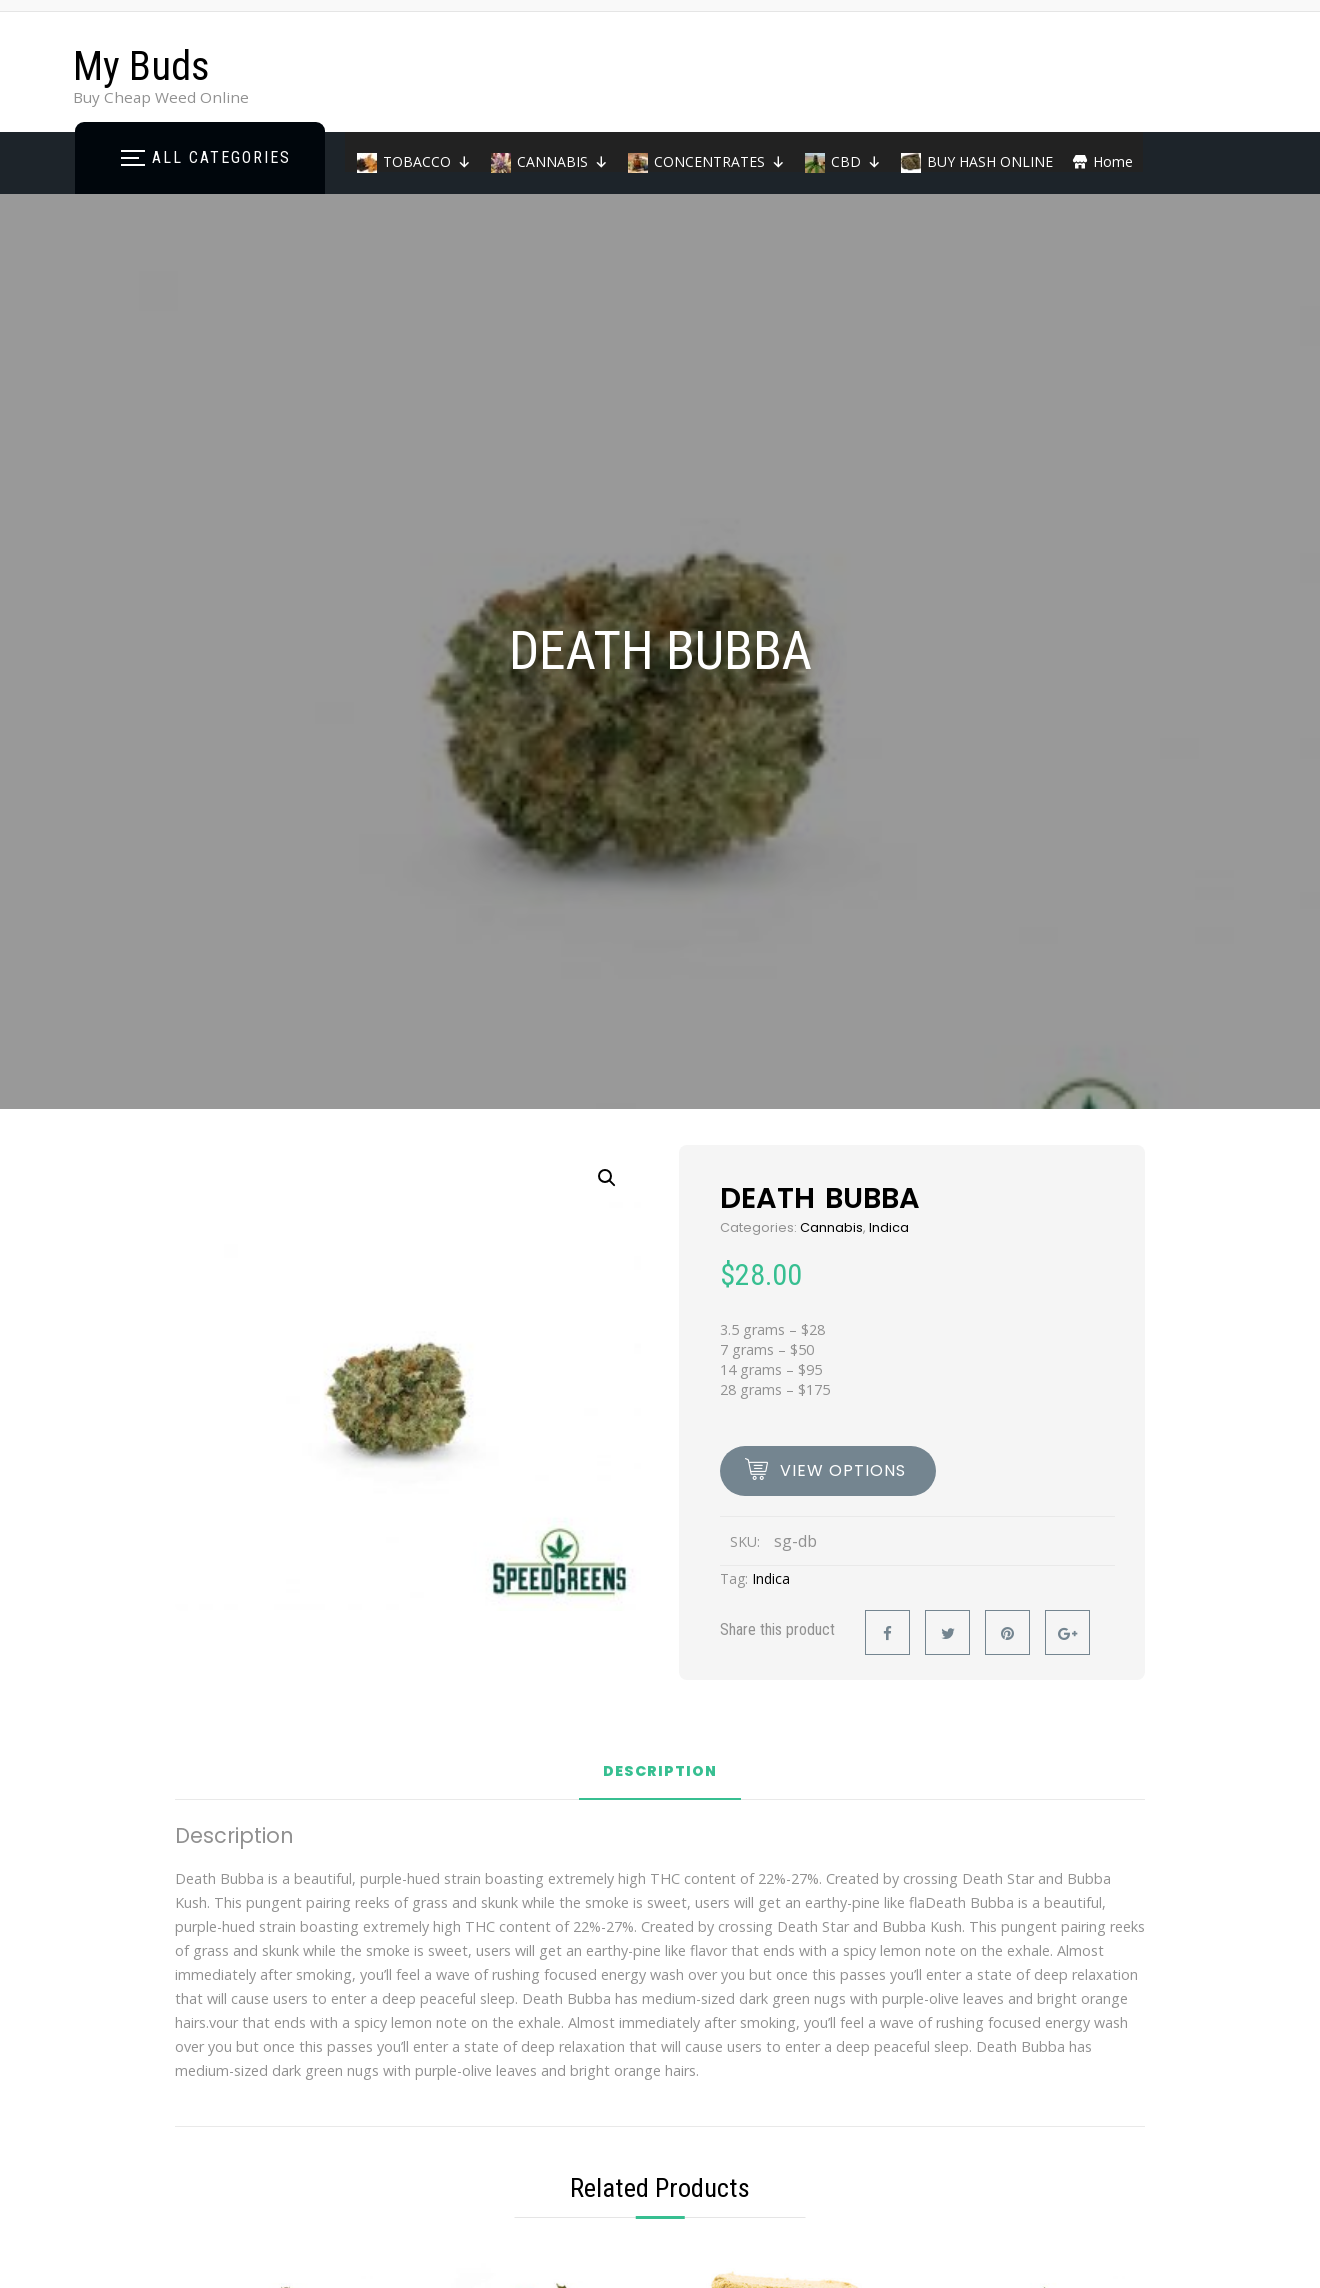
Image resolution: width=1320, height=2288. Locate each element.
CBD (856, 161)
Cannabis (831, 1227)
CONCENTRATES (719, 161)
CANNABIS (562, 161)
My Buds (141, 66)
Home (1113, 161)
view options (843, 1470)
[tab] (660, 1779)
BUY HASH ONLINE (990, 161)
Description (660, 1772)
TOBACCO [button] (427, 161)
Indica (889, 1227)
